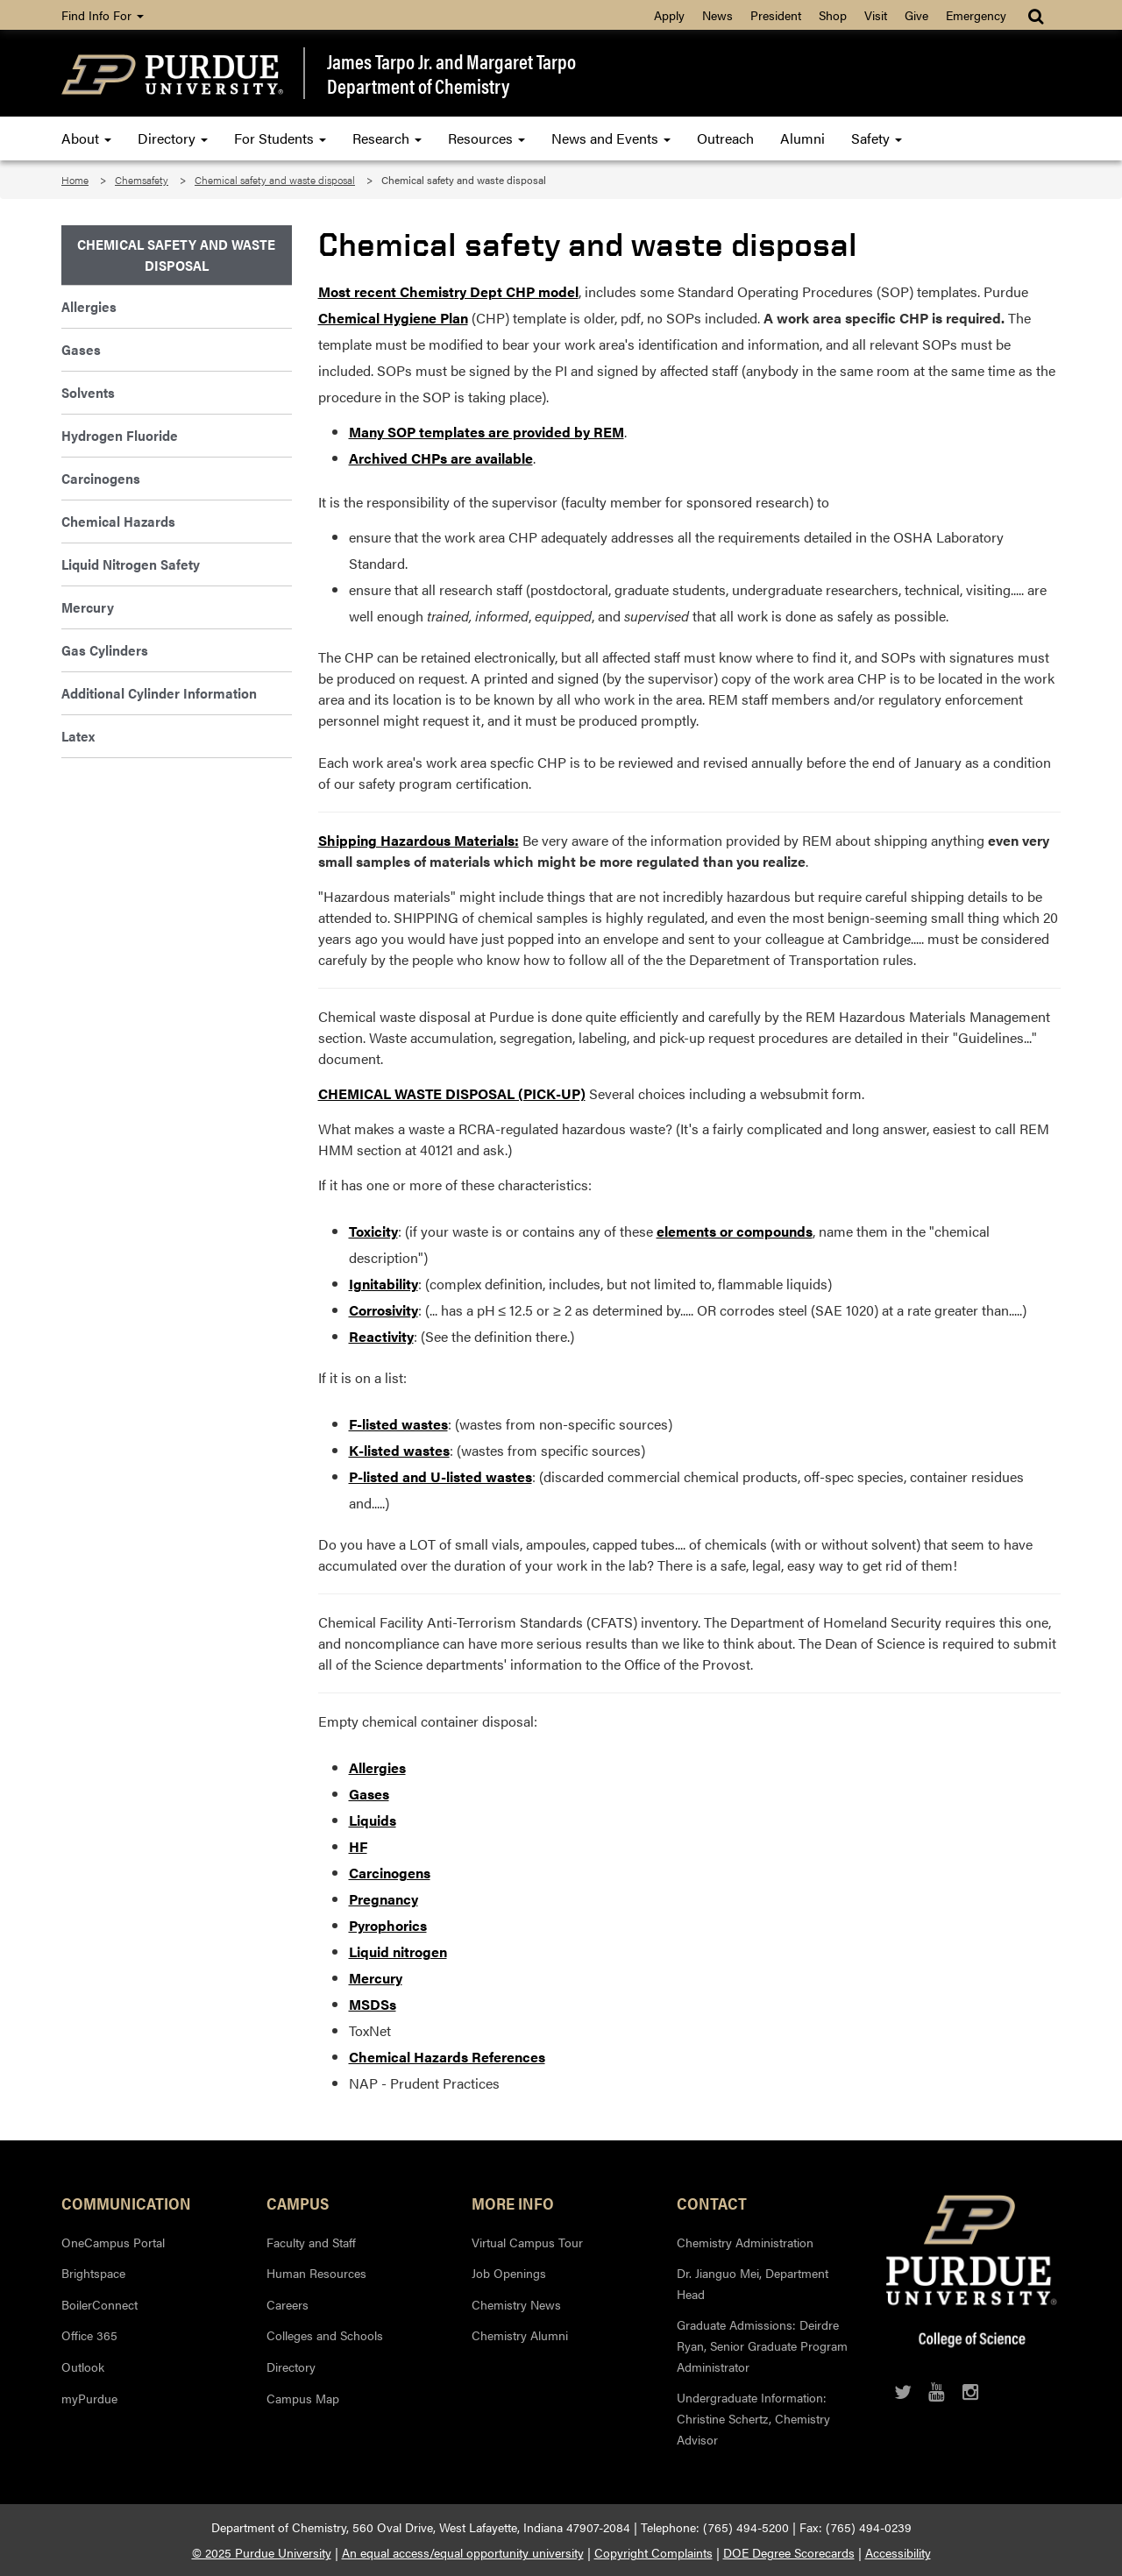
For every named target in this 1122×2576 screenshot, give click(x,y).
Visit (875, 15)
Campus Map (302, 2398)
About (86, 138)
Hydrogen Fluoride (119, 435)
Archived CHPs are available (441, 458)
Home (75, 180)
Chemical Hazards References (447, 2057)
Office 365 (89, 2335)
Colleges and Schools (324, 2335)
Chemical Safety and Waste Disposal (176, 254)
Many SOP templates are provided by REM (486, 432)
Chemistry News (516, 2304)
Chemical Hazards (118, 521)
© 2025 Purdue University (261, 2552)
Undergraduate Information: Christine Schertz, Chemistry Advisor (753, 2417)
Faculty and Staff (311, 2242)
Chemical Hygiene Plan (393, 318)
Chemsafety (141, 180)
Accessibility (898, 2552)
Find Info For (102, 15)
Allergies (377, 1767)
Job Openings (509, 2272)
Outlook (82, 2366)
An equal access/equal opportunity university (463, 2552)
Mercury (375, 1978)
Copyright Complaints (653, 2552)
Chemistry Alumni (520, 2335)
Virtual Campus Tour (527, 2242)
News (717, 15)
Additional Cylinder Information (159, 693)
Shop (833, 15)
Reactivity (381, 1336)
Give (916, 15)
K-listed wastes (399, 1450)
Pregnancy (383, 1899)
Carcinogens (389, 1873)
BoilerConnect (99, 2304)
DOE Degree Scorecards (789, 2552)
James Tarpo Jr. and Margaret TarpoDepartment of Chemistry (451, 73)
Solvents (88, 392)
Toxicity (373, 1231)
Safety (876, 138)
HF (358, 1846)
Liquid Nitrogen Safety (130, 564)
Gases (369, 1794)
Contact (712, 2202)
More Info (513, 2202)
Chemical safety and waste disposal (275, 180)
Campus (297, 2202)
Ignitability (383, 1284)
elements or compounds (735, 1231)
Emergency (976, 15)
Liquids (372, 1820)
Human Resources (316, 2272)
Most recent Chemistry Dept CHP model (448, 291)
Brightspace (93, 2272)
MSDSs (372, 2004)
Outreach (725, 138)
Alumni (802, 138)
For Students (280, 138)
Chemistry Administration (745, 2242)
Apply (669, 15)
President (775, 15)
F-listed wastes (398, 1424)
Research (387, 138)
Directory (173, 138)
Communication (126, 2202)
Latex (78, 736)
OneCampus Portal (113, 2242)
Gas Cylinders (104, 650)
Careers (287, 2304)
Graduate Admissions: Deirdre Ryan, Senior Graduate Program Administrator (762, 2345)
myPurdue (89, 2398)
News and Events (611, 138)
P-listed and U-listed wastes (440, 1476)
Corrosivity (383, 1310)
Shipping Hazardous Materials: (418, 840)
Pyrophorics (388, 1925)
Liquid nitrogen (398, 1951)
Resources (486, 138)
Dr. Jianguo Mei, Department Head (752, 2283)
